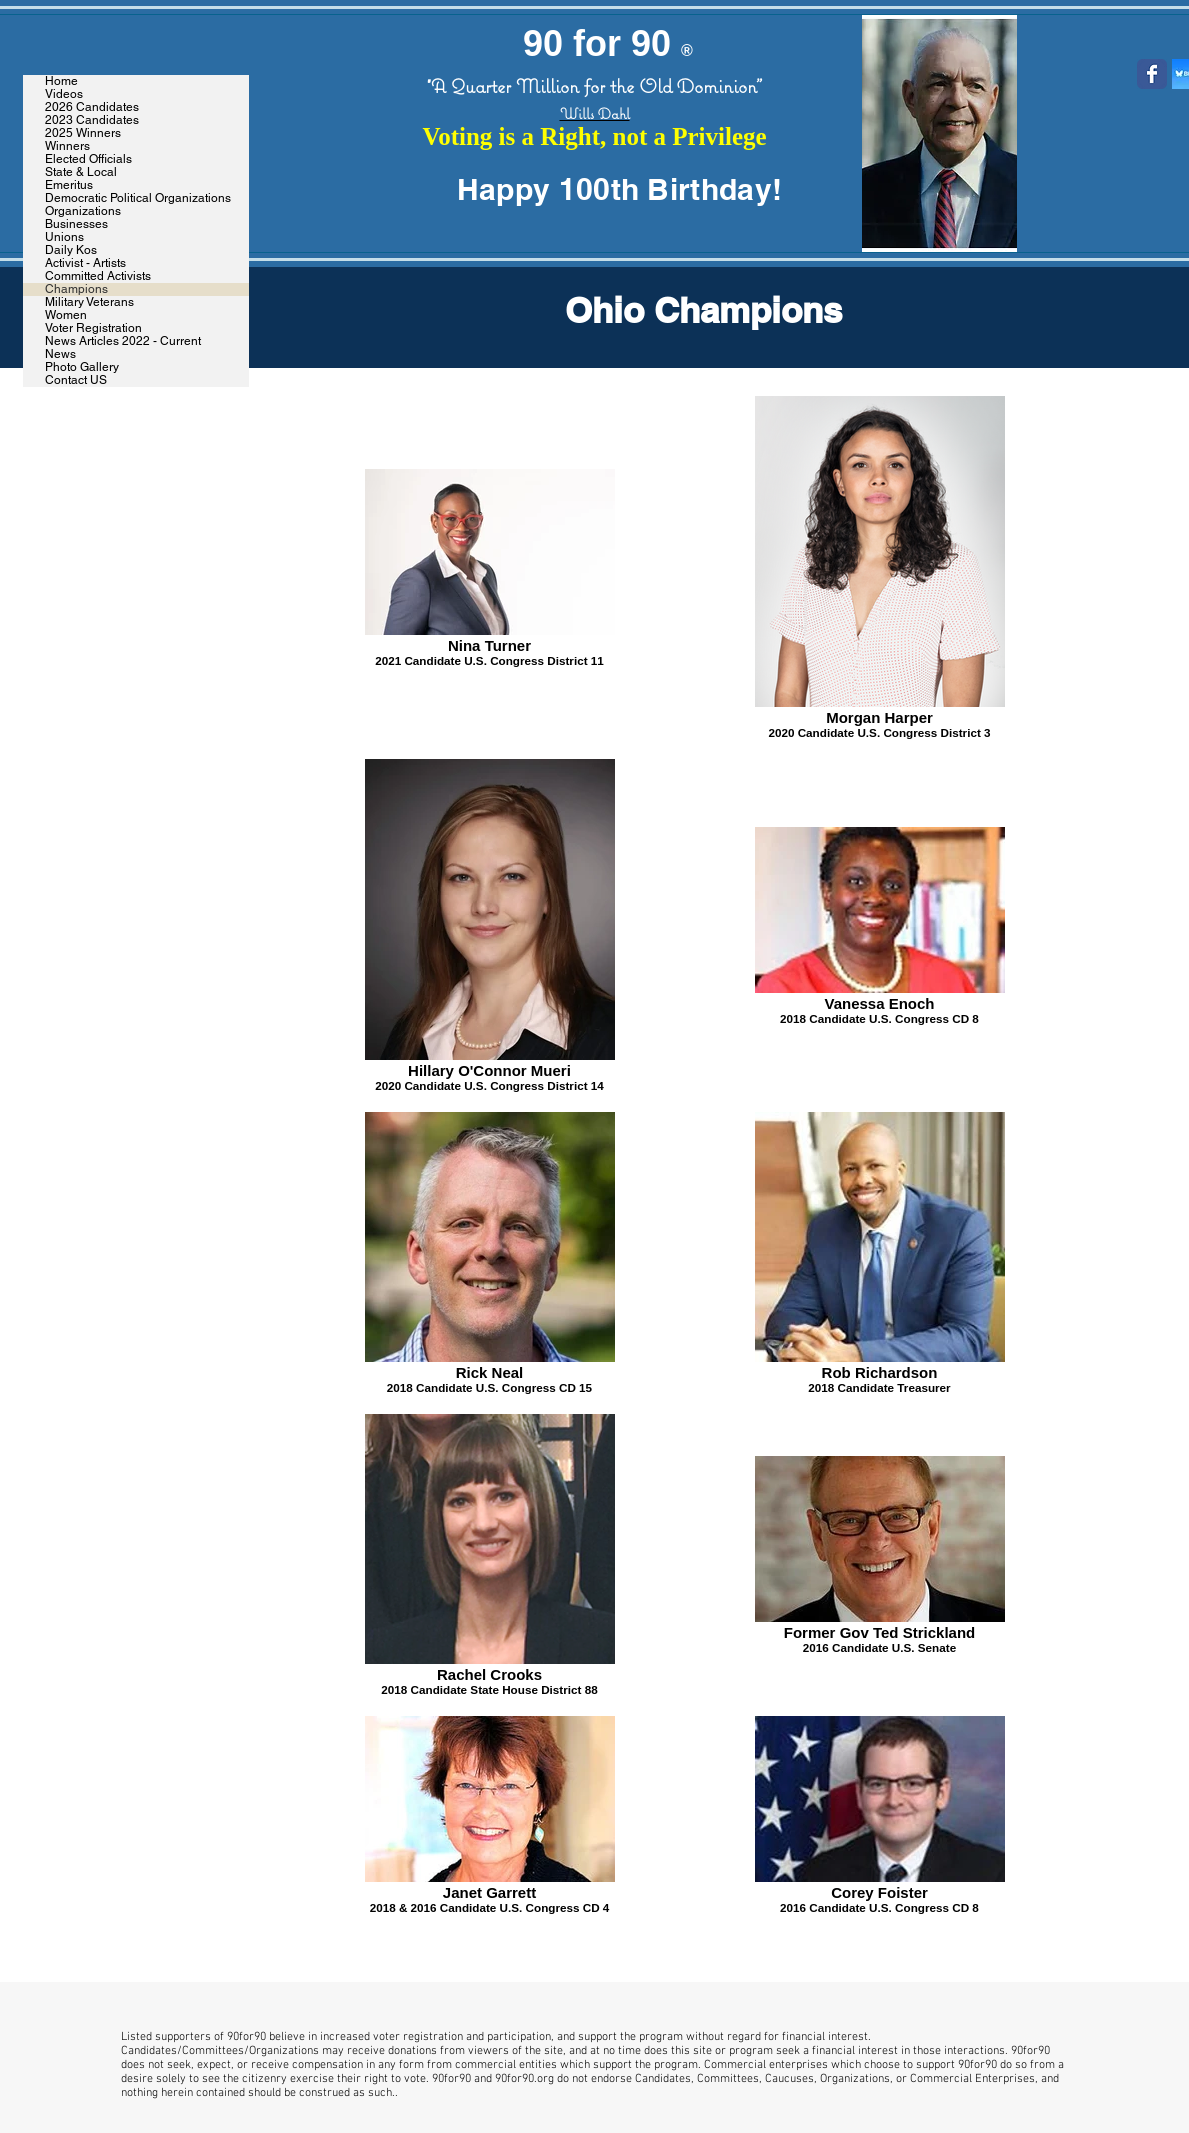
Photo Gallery (82, 367)
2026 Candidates (92, 107)
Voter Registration (93, 328)
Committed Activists (98, 276)
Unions (64, 237)
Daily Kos (71, 250)
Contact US (76, 380)
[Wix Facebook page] (1152, 74)
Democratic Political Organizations (138, 198)
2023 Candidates (92, 120)
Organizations (83, 211)
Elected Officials (88, 159)
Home (61, 81)
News (60, 354)
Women (66, 315)
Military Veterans (89, 302)
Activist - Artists (85, 263)
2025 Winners (83, 133)
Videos (64, 94)
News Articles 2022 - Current (123, 341)
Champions (76, 289)
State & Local (81, 172)
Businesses (76, 224)
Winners (67, 146)
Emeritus (69, 185)
